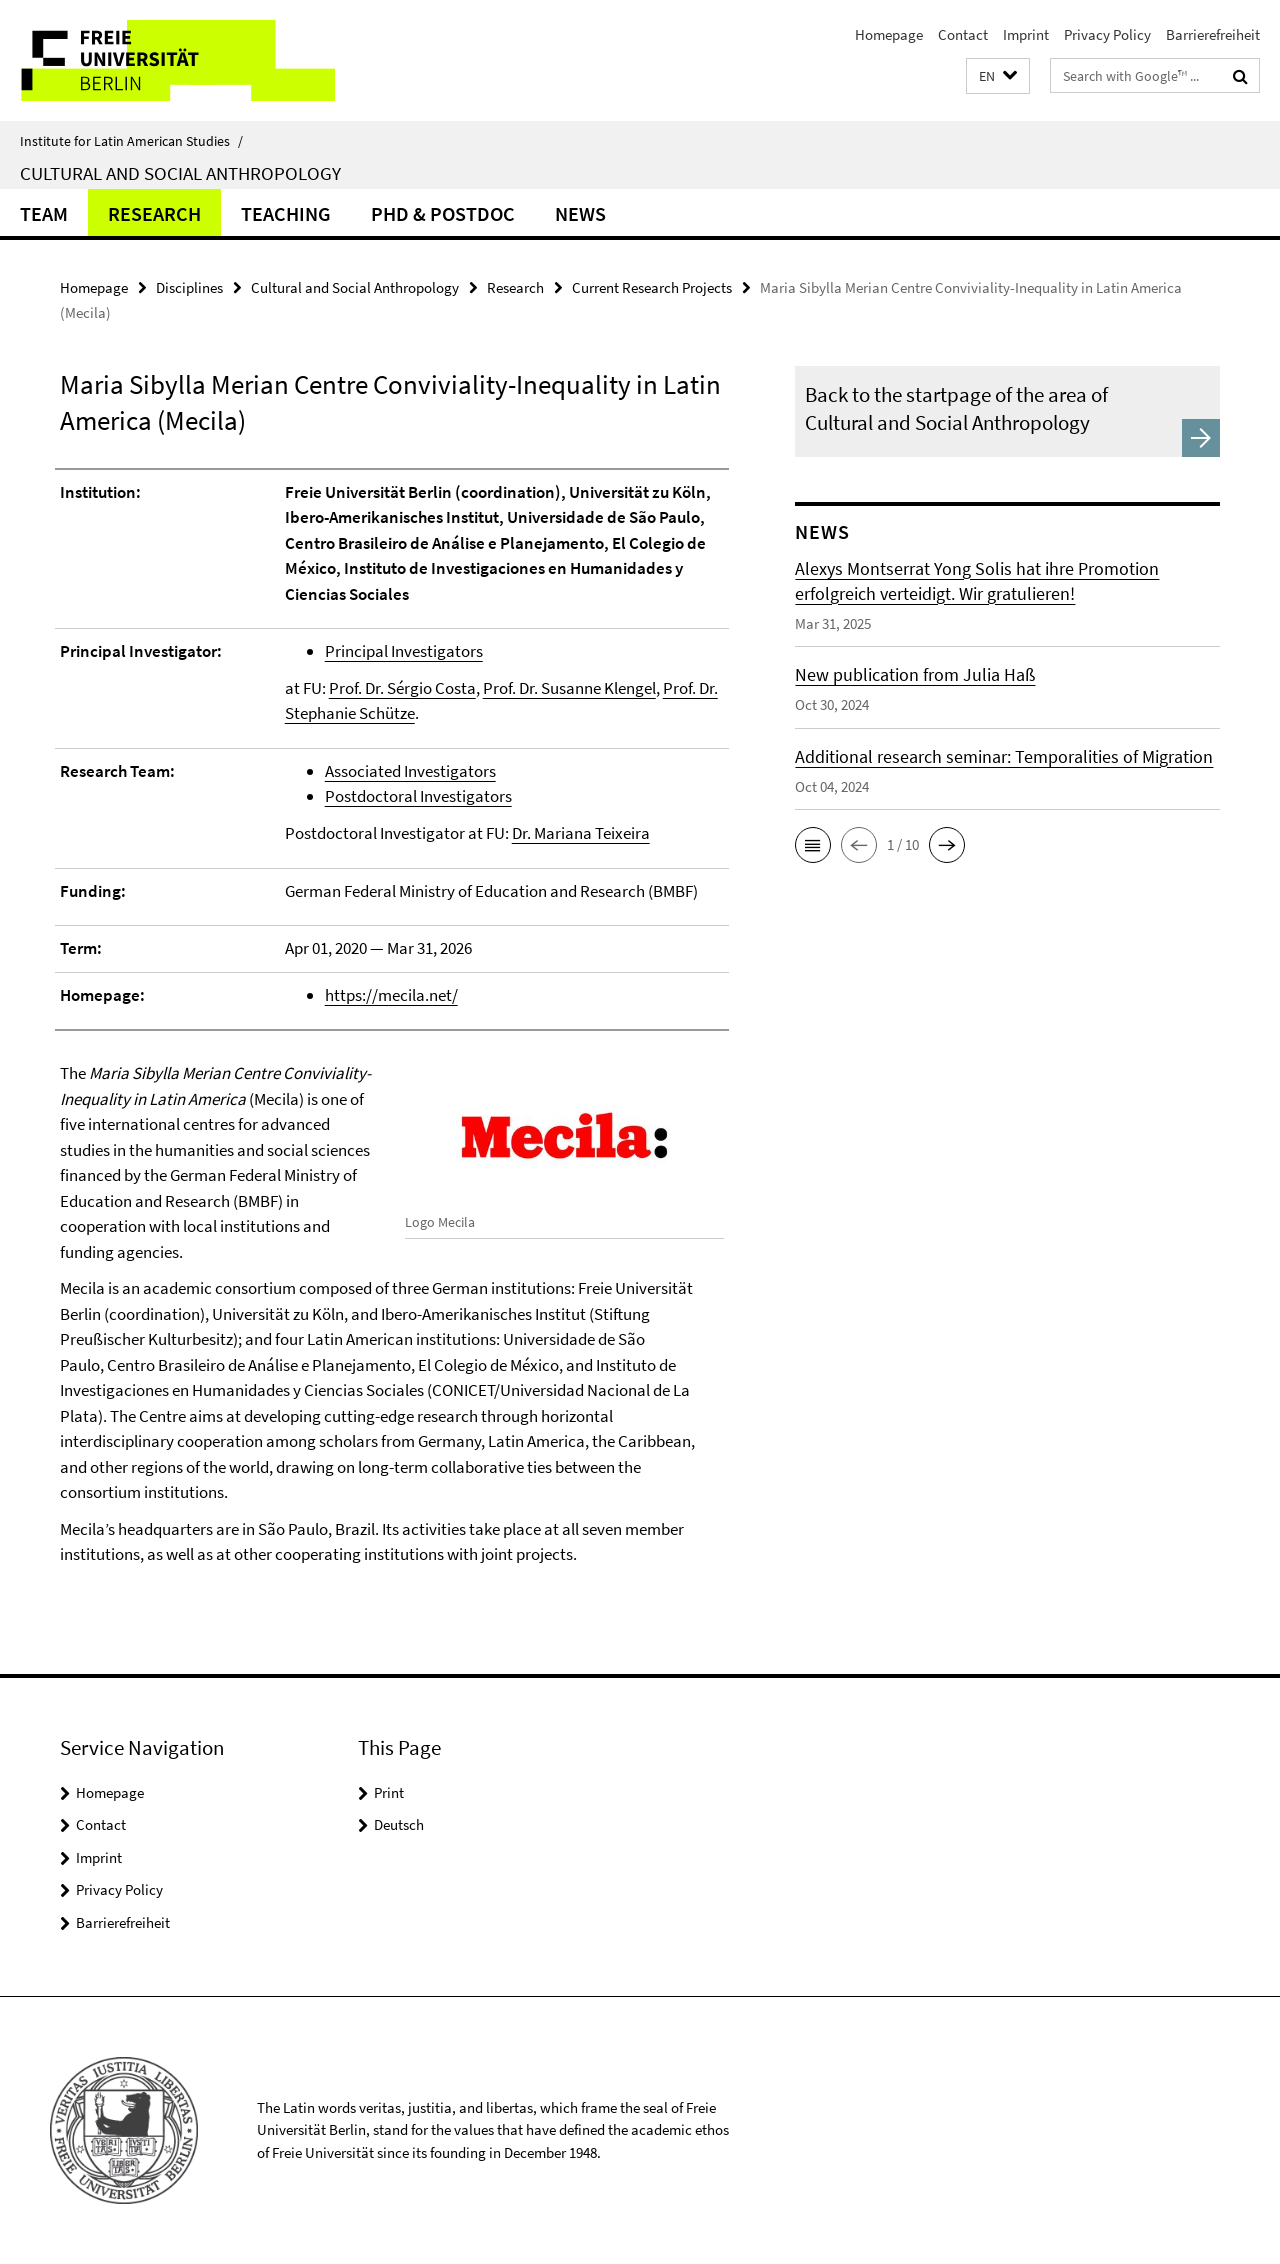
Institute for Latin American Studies (131, 141)
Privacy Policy (1107, 34)
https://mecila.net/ (391, 995)
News (580, 213)
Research (154, 213)
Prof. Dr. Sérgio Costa (402, 688)
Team (44, 213)
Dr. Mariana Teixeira (581, 833)
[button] (998, 76)
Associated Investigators (410, 771)
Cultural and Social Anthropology (180, 173)
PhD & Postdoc (443, 213)
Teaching (286, 213)
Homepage (889, 34)
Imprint (1026, 34)
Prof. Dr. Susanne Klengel (569, 688)
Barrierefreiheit (1213, 34)
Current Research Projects (652, 287)
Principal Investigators (404, 651)
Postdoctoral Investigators (418, 796)
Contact (963, 34)
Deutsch (399, 1824)
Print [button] (389, 1792)
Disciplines (189, 287)
